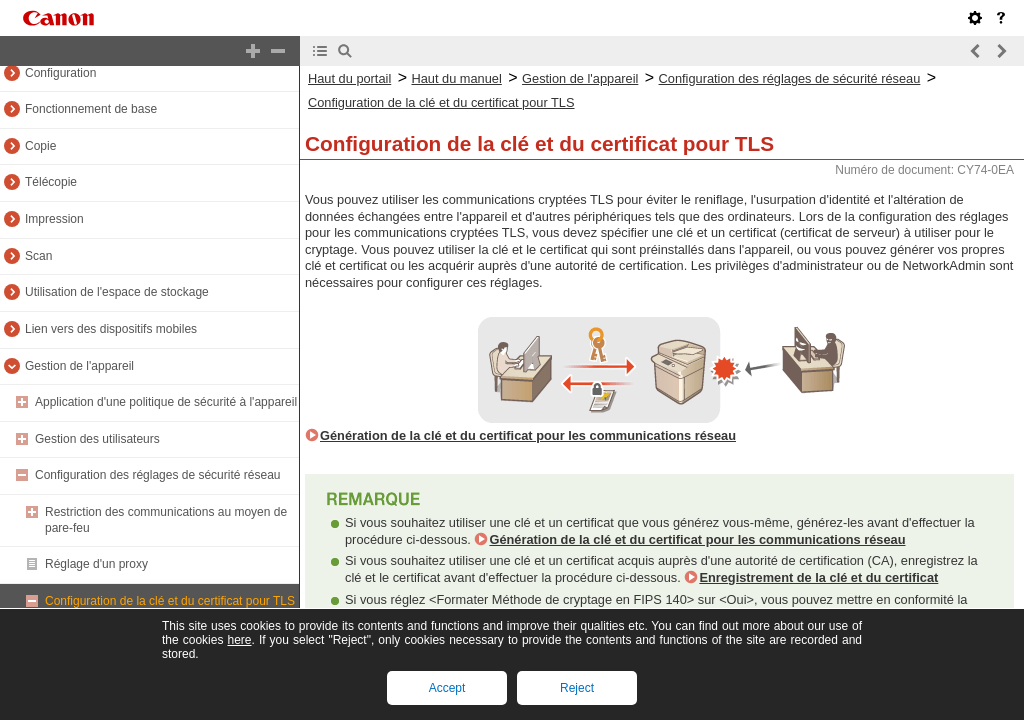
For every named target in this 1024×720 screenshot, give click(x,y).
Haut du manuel (456, 78)
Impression (54, 219)
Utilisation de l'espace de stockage (117, 292)
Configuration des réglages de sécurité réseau (157, 475)
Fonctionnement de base (91, 109)
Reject (577, 688)
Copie (40, 146)
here (239, 640)
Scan (38, 256)
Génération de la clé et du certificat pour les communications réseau (528, 435)
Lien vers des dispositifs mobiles (111, 329)
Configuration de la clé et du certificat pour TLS (170, 601)
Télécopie (51, 182)
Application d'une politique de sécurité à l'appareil (166, 402)
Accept (447, 688)
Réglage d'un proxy (96, 564)
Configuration (60, 73)
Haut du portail (349, 78)
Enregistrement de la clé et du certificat (818, 577)
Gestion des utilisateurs (97, 439)
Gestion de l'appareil (79, 366)
